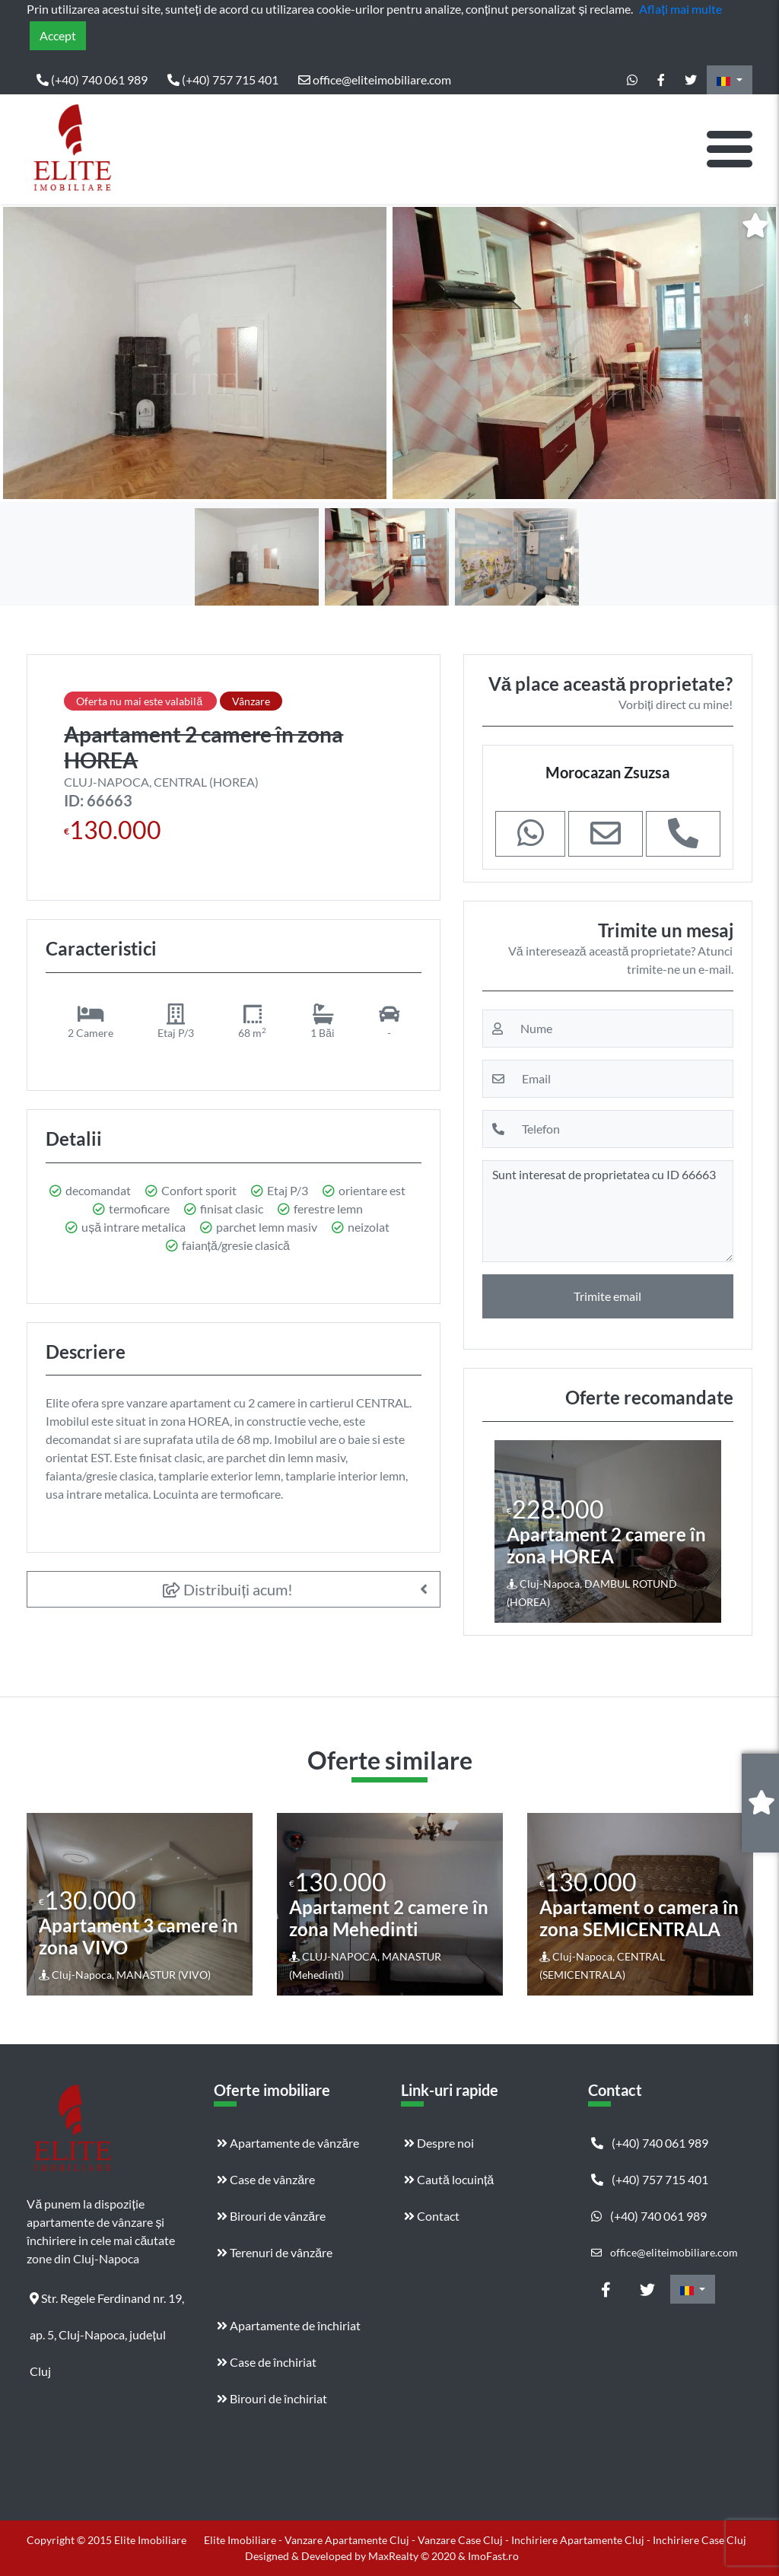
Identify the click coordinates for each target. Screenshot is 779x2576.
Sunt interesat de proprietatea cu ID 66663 (608, 1211)
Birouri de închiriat (272, 2398)
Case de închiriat (266, 2362)
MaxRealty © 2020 (413, 2555)
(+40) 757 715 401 (222, 79)
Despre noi (439, 2143)
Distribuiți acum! (228, 1589)
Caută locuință (449, 2179)
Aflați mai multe (680, 9)
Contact (431, 2216)
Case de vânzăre (266, 2179)
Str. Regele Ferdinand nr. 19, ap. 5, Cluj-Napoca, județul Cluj (107, 2304)
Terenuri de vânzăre (274, 2252)
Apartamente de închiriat (289, 2325)
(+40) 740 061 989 (92, 79)
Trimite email (607, 1296)
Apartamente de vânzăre (288, 2143)
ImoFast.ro (493, 2555)
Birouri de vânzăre (271, 2216)
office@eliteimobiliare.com (374, 79)
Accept (58, 35)
